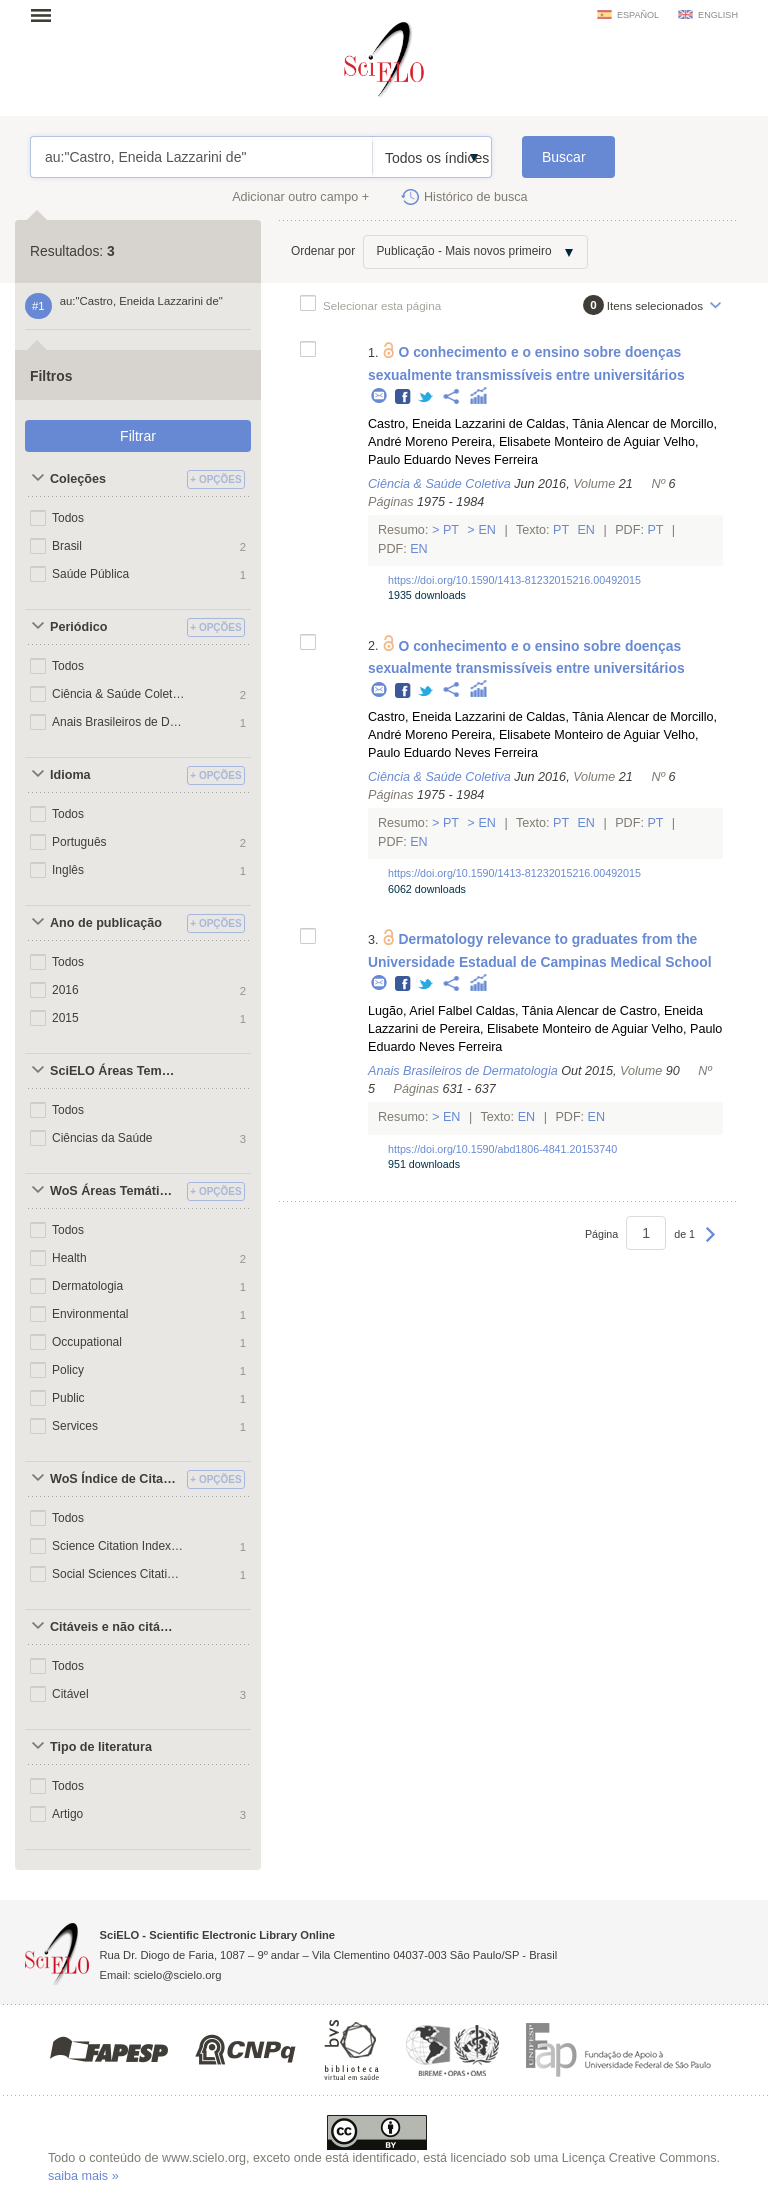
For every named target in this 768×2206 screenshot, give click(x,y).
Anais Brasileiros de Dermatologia (118, 722)
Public (68, 1398)
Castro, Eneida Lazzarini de (445, 424)
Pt (450, 530)
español (638, 15)
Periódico (78, 627)
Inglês (68, 870)
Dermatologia (87, 1286)
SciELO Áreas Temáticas (115, 1071)
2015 (65, 1018)
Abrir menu (47, 15)
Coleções (78, 479)
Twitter (426, 397)
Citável (70, 1694)
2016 (65, 990)
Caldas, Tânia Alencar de (596, 424)
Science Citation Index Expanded (118, 1546)
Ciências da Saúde (102, 1138)
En (487, 530)
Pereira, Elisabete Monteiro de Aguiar (555, 442)
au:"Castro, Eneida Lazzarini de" (201, 157)
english (718, 15)
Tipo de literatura (101, 1747)
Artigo (67, 1814)
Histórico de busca (476, 197)
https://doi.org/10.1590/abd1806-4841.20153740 (502, 1149)
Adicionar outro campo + (300, 197)
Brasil (67, 546)
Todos (68, 518)
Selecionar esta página (382, 305)
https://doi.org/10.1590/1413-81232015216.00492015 (514, 580)
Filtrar (138, 436)
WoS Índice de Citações (115, 1479)
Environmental (90, 1314)
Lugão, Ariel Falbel (420, 1011)
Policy (68, 1370)
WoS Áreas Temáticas (115, 1191)
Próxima (710, 1244)
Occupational (87, 1342)
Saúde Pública (90, 574)
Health (69, 1258)
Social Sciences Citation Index (118, 1574)
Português (79, 842)
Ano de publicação (106, 923)
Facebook (403, 397)
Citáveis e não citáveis (115, 1627)
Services (75, 1426)
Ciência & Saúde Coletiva (118, 694)
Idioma (70, 775)
